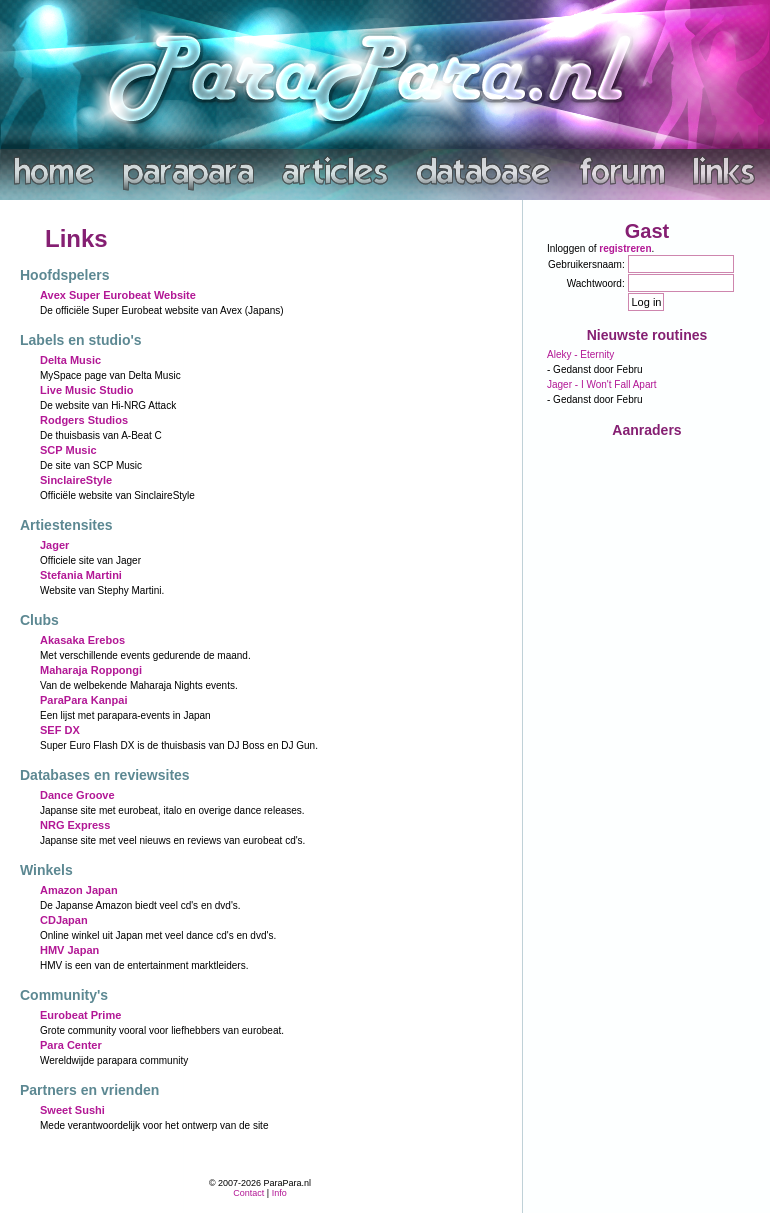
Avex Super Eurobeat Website (118, 295)
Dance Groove (77, 795)
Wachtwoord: (596, 283)
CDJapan (64, 920)
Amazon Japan (79, 890)
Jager (54, 545)
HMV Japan (69, 950)
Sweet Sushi (72, 1110)
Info (279, 1193)
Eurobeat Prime (80, 1015)
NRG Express (75, 825)
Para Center (71, 1045)
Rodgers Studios (84, 420)
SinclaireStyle (76, 480)
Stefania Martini (81, 575)
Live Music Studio (87, 390)
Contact (248, 1193)
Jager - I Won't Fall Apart (602, 384)
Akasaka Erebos (82, 640)
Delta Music (70, 360)
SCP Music (68, 450)
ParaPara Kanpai (83, 700)
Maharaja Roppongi (91, 670)
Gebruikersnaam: (586, 264)
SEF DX (60, 730)
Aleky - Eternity (580, 354)
